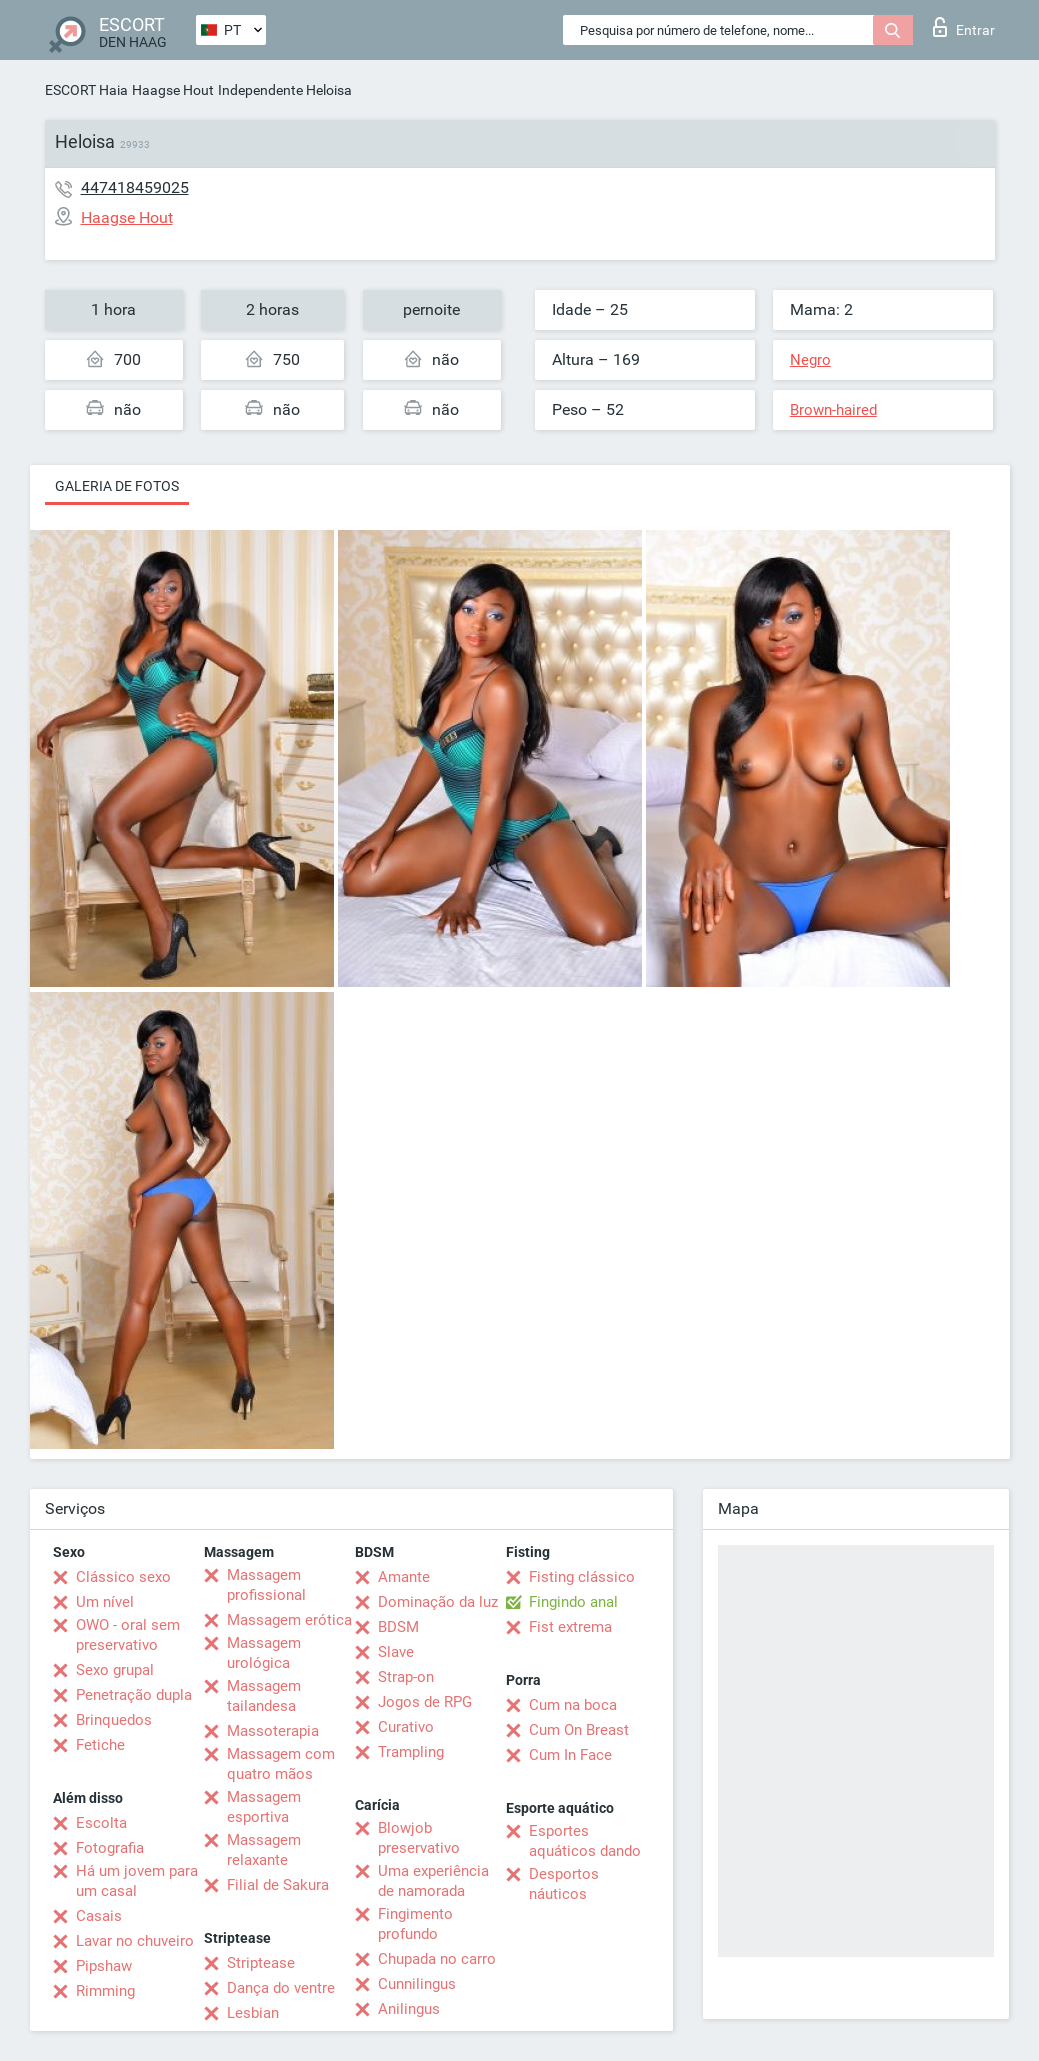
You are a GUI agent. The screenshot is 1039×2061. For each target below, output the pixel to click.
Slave (396, 1652)
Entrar (964, 27)
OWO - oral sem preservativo (128, 1635)
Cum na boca (573, 1705)
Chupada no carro (437, 1959)
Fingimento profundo (415, 1924)
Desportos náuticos (564, 1884)
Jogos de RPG (425, 1702)
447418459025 (135, 187)
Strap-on (406, 1677)
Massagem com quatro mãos (281, 1764)
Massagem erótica (289, 1620)
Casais (99, 1916)
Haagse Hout (173, 90)
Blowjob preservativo (419, 1838)
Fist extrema (570, 1627)
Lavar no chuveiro (135, 1941)
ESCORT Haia (86, 90)
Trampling (411, 1752)
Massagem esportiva (264, 1807)
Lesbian (253, 2013)
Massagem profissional (266, 1585)
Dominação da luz (438, 1602)
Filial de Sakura (278, 1885)
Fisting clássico (582, 1577)
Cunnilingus (417, 1984)
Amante (404, 1577)
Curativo (406, 1727)
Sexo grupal (115, 1670)
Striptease (261, 1963)
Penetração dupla (134, 1695)
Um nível (105, 1602)
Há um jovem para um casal (137, 1881)
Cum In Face (570, 1755)
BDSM (398, 1627)
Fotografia (110, 1848)
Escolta (101, 1823)
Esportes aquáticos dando (585, 1841)
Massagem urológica (264, 1653)
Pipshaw (104, 1966)
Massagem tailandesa (264, 1696)
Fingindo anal (573, 1602)
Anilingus (409, 2009)
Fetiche (100, 1745)
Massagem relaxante (264, 1850)
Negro (810, 360)
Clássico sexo (123, 1577)
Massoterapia (273, 1731)
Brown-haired (833, 410)
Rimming (105, 1991)
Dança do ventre (281, 1988)
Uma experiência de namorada (433, 1881)
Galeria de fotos (117, 486)
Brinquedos (114, 1720)
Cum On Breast (579, 1730)
